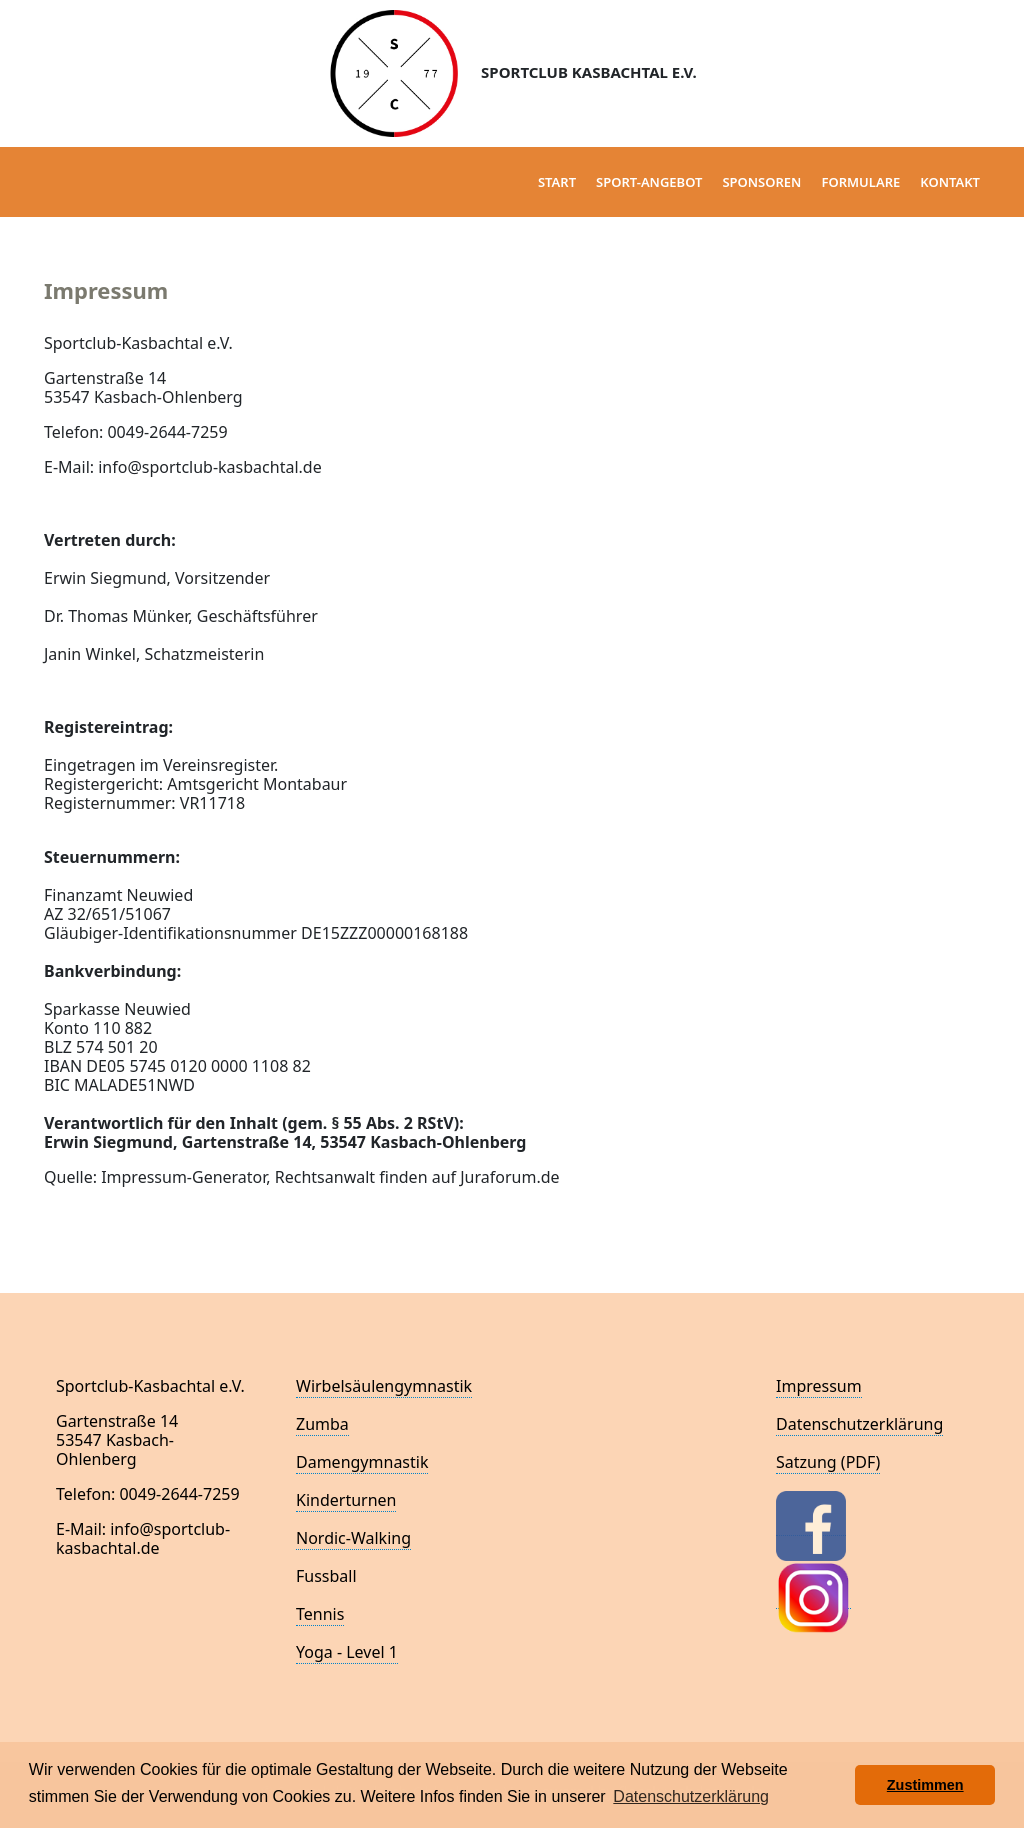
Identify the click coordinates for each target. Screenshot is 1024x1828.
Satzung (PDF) (828, 1462)
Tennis (320, 1614)
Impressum (819, 1386)
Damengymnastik (362, 1462)
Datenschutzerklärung (859, 1424)
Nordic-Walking (353, 1538)
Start (557, 182)
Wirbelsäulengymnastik (384, 1386)
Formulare (860, 182)
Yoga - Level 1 (347, 1652)
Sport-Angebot (649, 182)
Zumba (322, 1424)
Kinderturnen (346, 1500)
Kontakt (950, 182)
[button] (834, 1785)
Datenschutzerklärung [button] (691, 1796)
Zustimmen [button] (925, 1785)
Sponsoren (761, 182)
